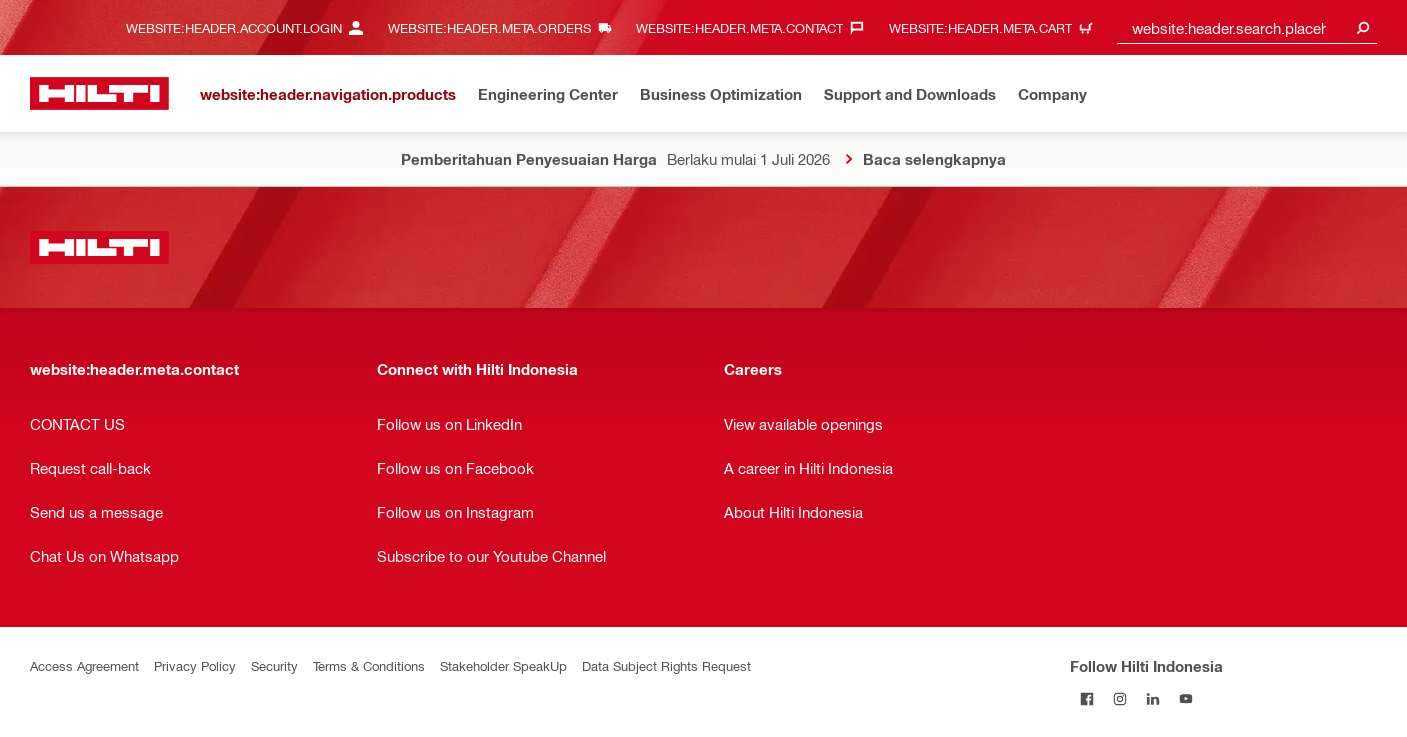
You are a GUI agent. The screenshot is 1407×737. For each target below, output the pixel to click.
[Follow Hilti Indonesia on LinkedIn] (1152, 698)
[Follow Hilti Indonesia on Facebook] (1086, 698)
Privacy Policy (195, 665)
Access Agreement (84, 665)
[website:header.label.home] (99, 93)
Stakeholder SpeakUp (503, 665)
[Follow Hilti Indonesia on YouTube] (1185, 698)
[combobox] (1247, 27)
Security (274, 665)
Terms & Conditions (369, 665)
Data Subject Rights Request (666, 665)
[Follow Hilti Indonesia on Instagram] (1119, 698)
